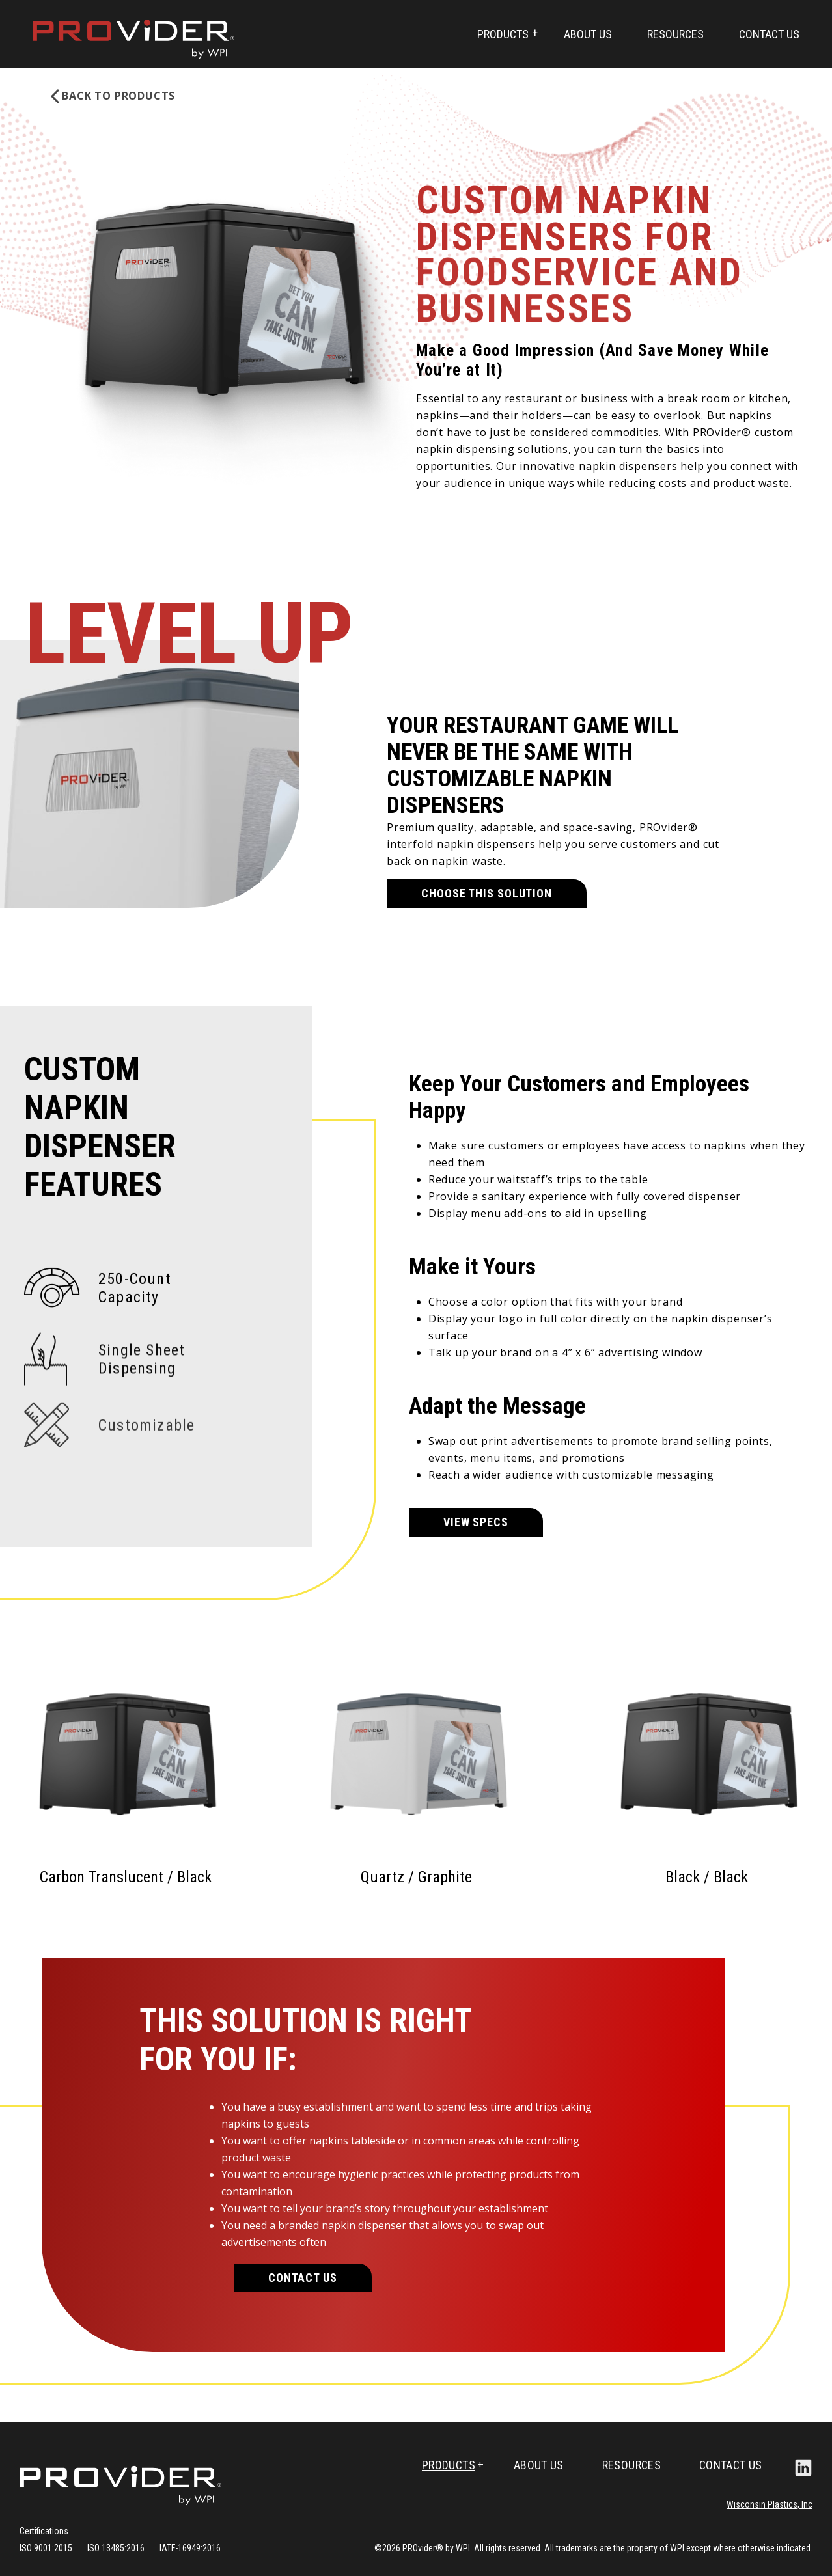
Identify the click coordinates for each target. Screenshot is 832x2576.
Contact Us (769, 34)
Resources (675, 34)
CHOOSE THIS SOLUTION (486, 880)
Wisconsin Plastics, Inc (769, 2504)
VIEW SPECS (475, 1522)
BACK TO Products (118, 96)
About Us (588, 34)
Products (503, 34)
